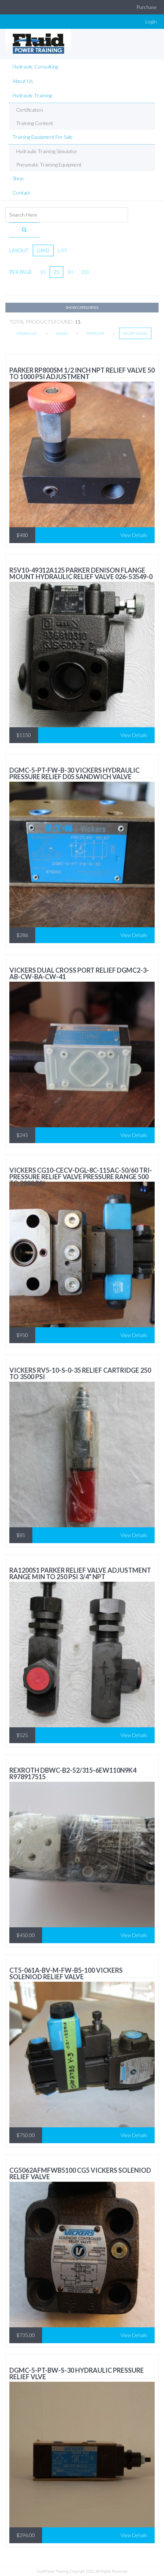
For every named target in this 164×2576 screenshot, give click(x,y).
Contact (21, 193)
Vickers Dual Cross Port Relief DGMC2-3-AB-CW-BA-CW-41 (79, 973)
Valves (62, 333)
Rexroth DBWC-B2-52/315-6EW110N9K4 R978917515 (72, 1773)
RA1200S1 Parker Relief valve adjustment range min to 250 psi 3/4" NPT (80, 1573)
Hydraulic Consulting (35, 66)
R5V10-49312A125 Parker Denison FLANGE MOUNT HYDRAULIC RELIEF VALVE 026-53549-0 (80, 573)
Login (151, 21)
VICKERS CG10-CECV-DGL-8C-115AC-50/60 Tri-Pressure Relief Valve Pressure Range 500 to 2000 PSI (80, 1176)
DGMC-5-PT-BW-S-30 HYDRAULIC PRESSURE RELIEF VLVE (76, 2373)
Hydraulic (27, 333)
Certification (29, 110)
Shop (18, 178)
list (63, 250)
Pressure (95, 333)
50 (70, 272)
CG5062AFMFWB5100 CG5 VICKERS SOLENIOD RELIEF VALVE (80, 2173)
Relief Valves (135, 333)
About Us (23, 81)
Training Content (34, 123)
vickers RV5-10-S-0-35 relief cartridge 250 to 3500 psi (80, 1373)
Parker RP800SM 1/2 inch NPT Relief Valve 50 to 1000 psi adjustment (82, 373)
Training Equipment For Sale (43, 137)
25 (56, 272)
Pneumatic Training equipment (49, 164)
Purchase (146, 7)
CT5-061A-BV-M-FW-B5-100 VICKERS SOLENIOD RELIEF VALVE (66, 1973)
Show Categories (82, 307)
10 (43, 272)
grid (43, 250)
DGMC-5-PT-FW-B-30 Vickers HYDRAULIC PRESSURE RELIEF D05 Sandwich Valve (74, 773)
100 (85, 272)
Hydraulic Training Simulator (46, 151)
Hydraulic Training (32, 95)
